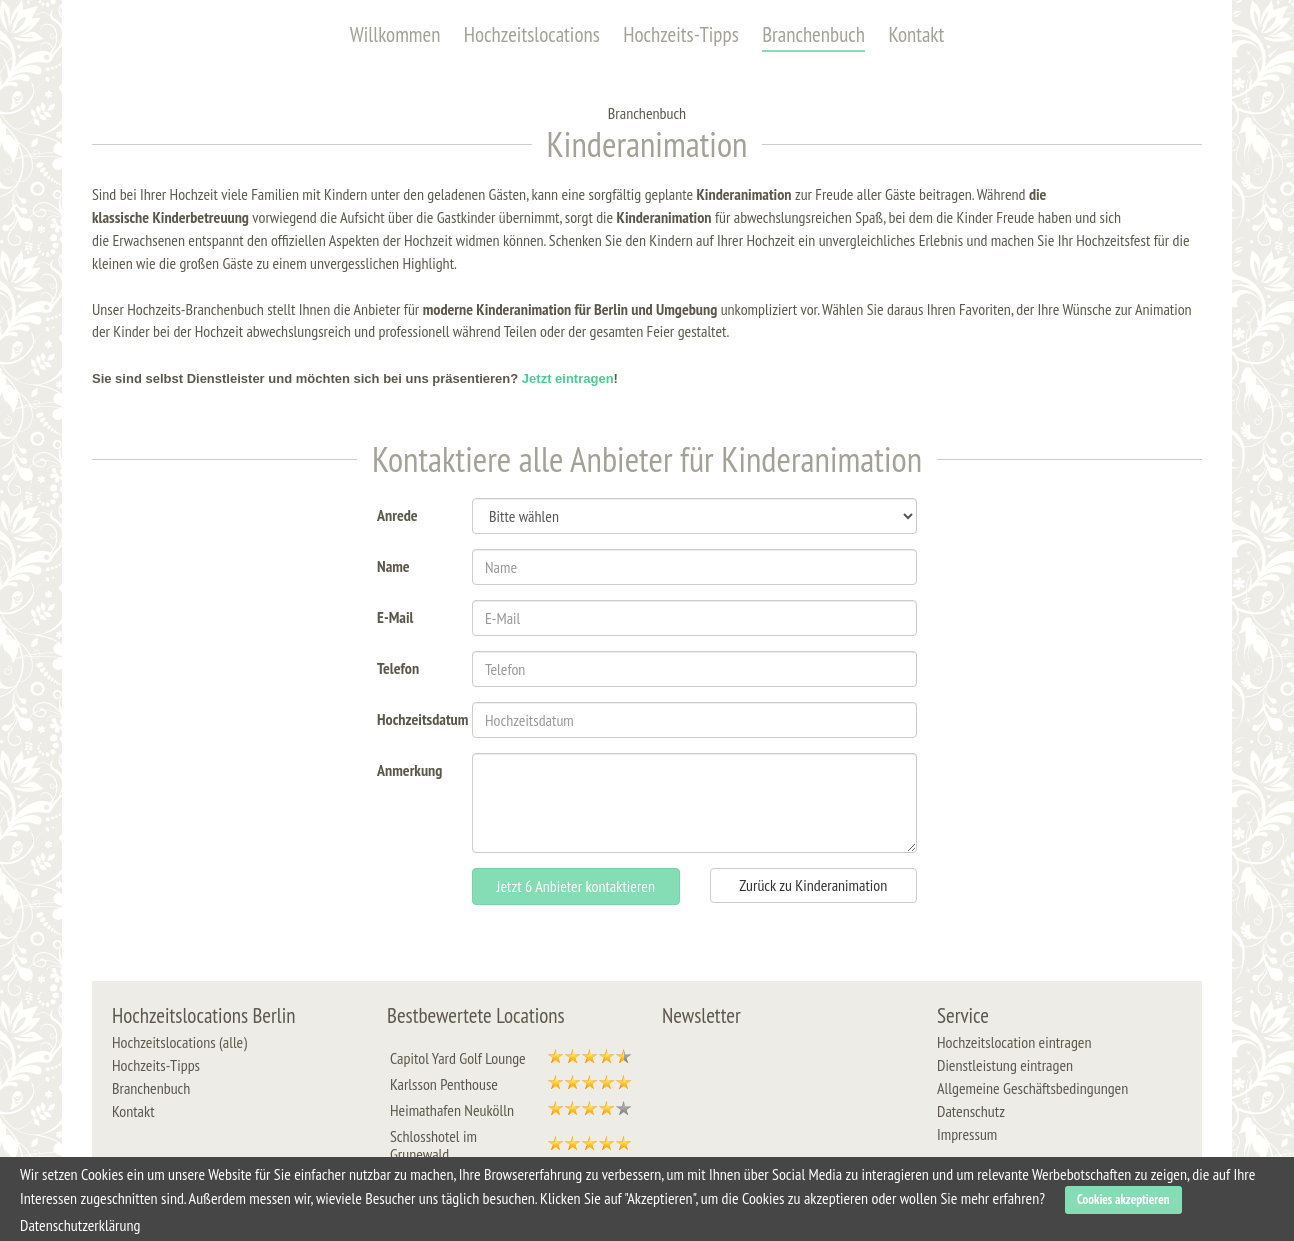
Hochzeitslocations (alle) (179, 1042)
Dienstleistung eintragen (1005, 1065)
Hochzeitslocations (532, 34)
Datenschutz (971, 1111)
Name (393, 564)
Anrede (397, 513)
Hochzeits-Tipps (681, 34)
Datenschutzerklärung (80, 1225)
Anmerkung (409, 768)
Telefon (398, 666)
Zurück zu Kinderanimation (813, 885)
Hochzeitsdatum (417, 717)
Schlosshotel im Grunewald (433, 1145)
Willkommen (395, 34)
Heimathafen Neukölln (452, 1110)
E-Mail (395, 615)
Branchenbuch (813, 34)
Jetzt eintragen (568, 378)
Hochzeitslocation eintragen (1014, 1042)
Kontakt (916, 34)
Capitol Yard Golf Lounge (458, 1058)
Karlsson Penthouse (444, 1084)
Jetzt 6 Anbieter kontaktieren (576, 886)
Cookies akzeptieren (1123, 1199)
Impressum (967, 1134)
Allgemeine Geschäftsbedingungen (1032, 1088)
